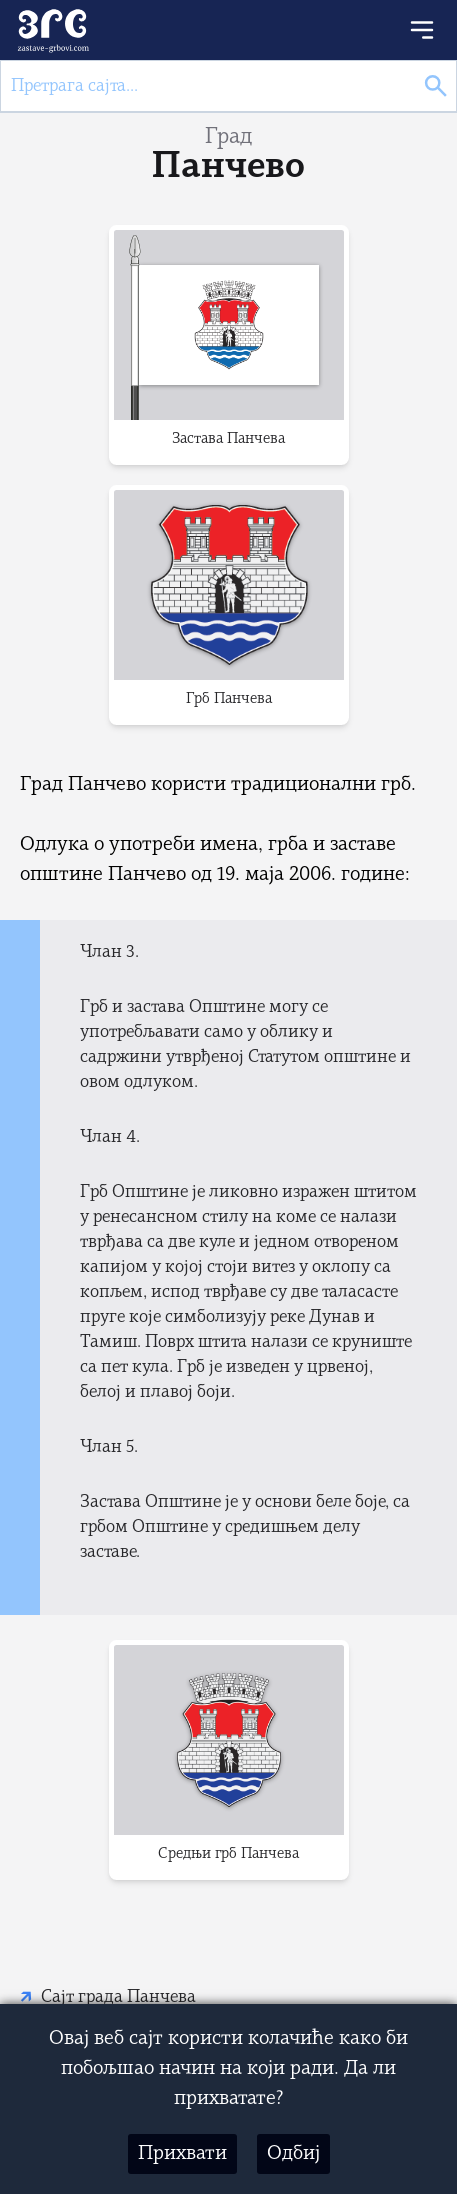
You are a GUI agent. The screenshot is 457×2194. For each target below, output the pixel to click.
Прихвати (182, 2154)
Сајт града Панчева (118, 1997)
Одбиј (293, 2154)
